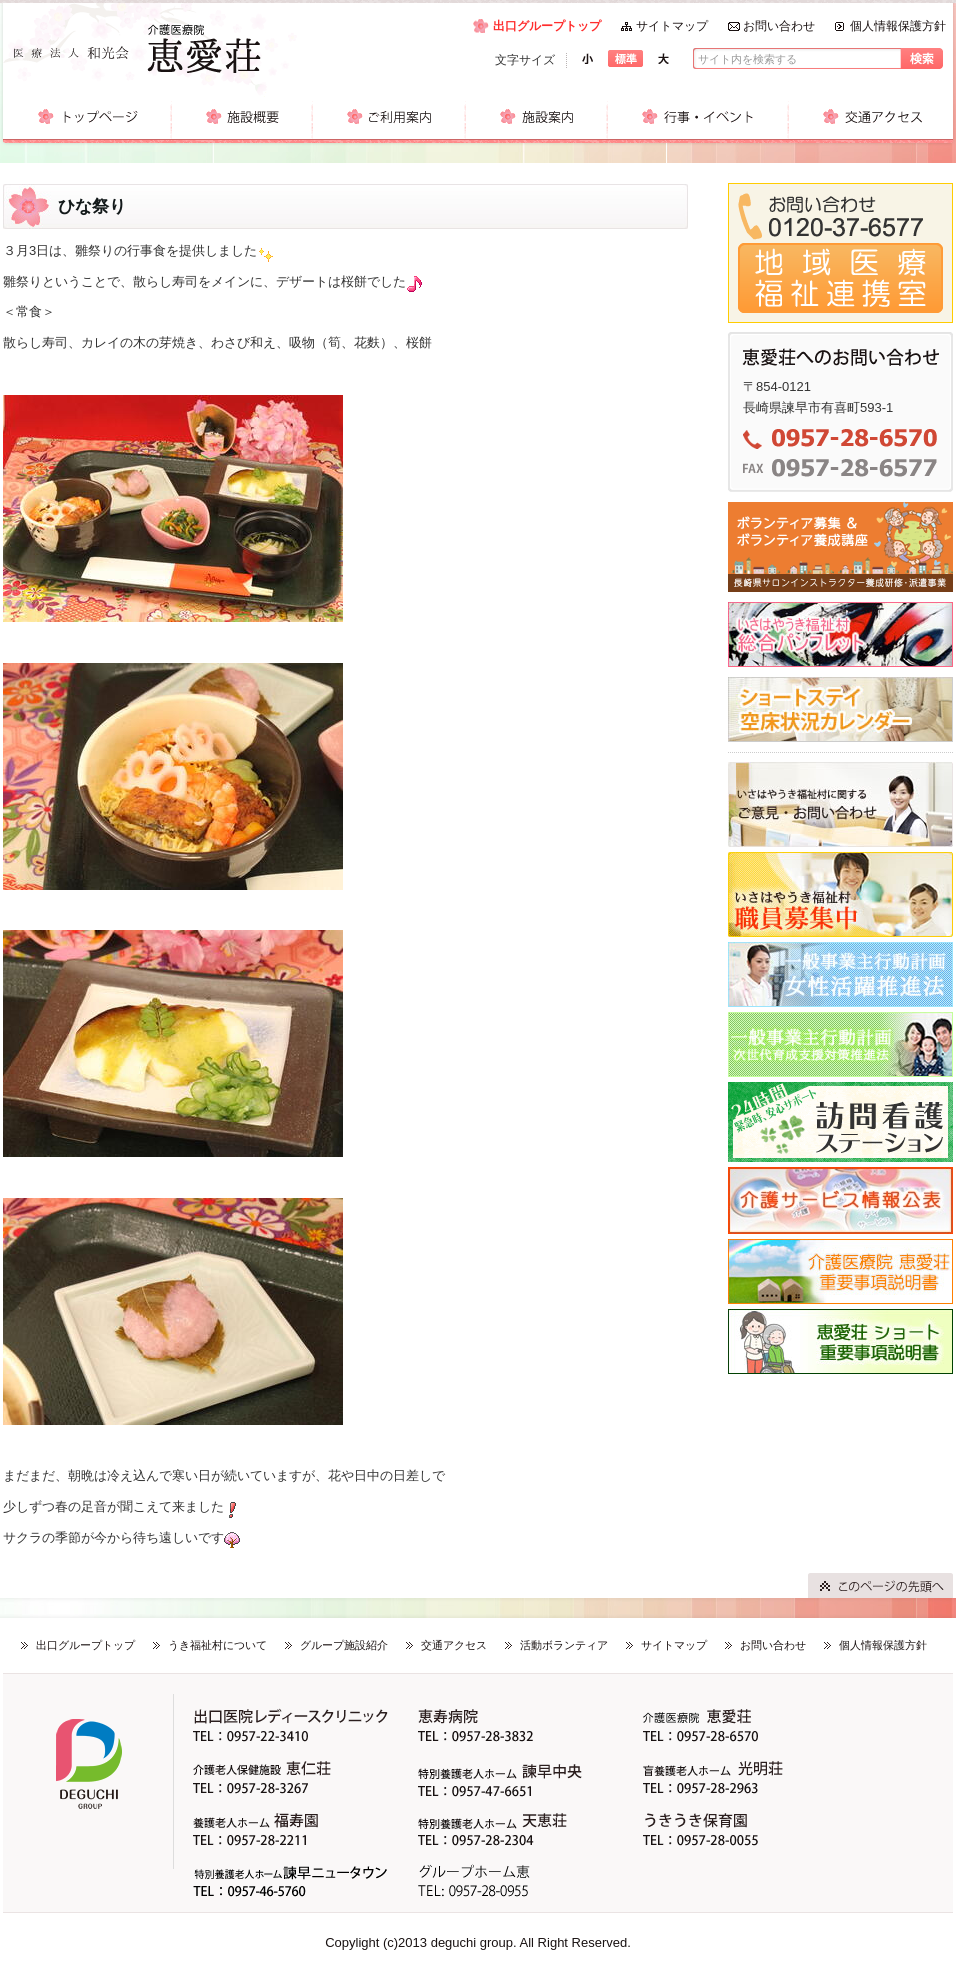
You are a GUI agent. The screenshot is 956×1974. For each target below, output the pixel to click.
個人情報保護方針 (898, 26)
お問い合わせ (779, 26)
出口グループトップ (547, 26)
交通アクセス (454, 1645)
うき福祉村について (217, 1645)
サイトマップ (672, 26)
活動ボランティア (564, 1645)
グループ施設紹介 (344, 1645)
